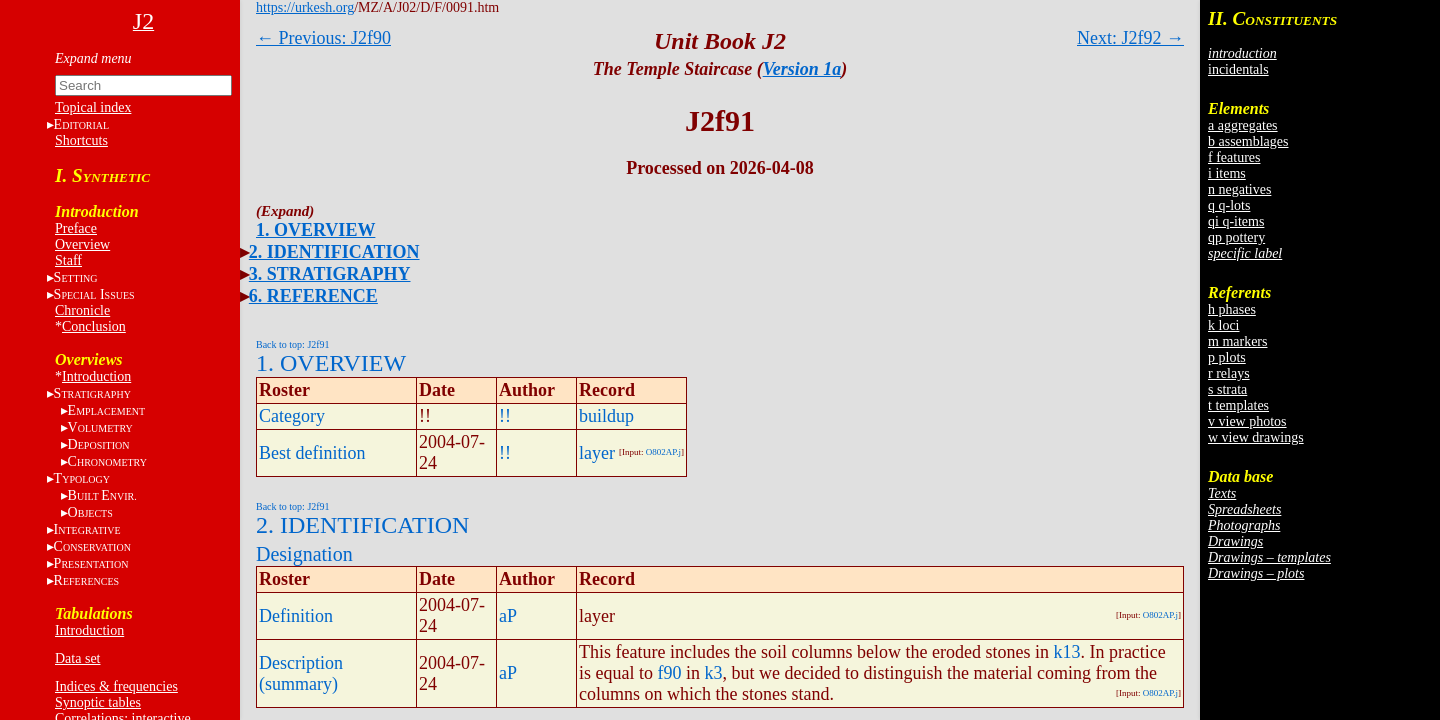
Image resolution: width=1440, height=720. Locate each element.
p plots (1227, 357)
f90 (670, 673)
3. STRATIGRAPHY (330, 274)
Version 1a (802, 69)
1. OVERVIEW (315, 230)
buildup (606, 416)
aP (508, 616)
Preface (76, 228)
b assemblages (1248, 141)
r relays (1229, 373)
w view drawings (1256, 437)
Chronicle (82, 310)
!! (505, 416)
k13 (1066, 652)
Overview (82, 244)
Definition (296, 616)
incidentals (1238, 69)
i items (1227, 173)
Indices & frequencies (116, 686)
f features (1234, 157)
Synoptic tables (98, 702)
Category (292, 416)
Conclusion (94, 326)
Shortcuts (81, 140)
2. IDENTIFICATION (334, 252)
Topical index (93, 107)
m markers (1237, 341)
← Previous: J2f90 (323, 38)
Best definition (312, 453)
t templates (1238, 405)
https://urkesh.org (305, 7)
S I (94, 294)
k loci (1224, 325)
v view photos (1247, 421)
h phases (1232, 309)
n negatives (1239, 189)
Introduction (96, 376)
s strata (1227, 389)
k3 (714, 673)
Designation (304, 554)
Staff (68, 260)
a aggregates (1243, 125)
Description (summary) (301, 673)
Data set (77, 658)
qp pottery (1236, 237)
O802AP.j (663, 452)
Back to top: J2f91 (293, 344)
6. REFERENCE (313, 296)
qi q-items (1236, 221)
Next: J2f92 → (1130, 38)
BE (102, 495)
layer (597, 453)
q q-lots (1229, 205)
